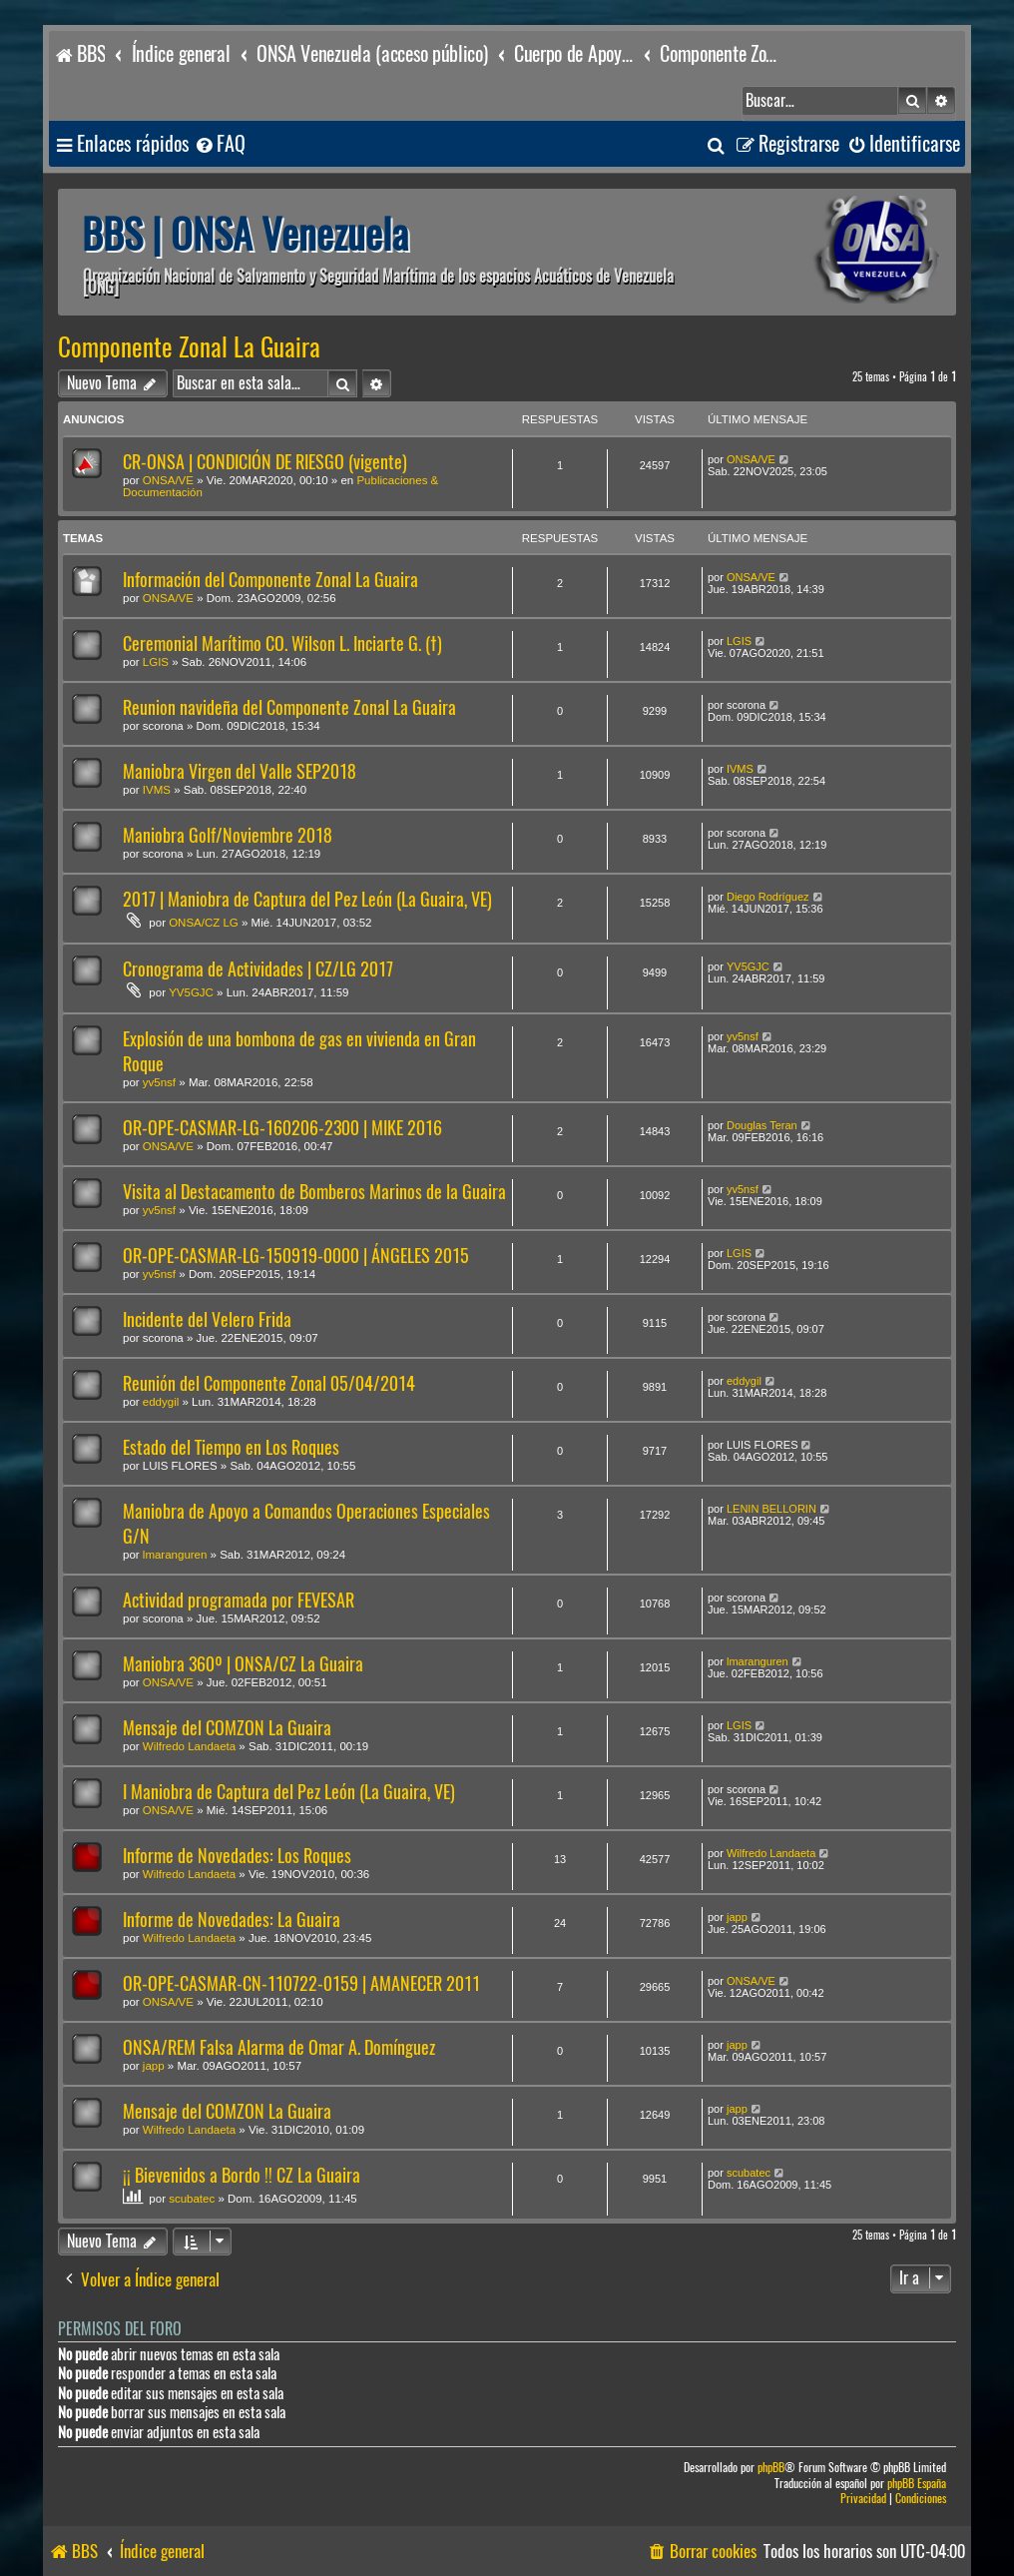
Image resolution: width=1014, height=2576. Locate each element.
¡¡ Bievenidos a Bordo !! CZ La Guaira (241, 2175)
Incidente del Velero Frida (207, 1319)
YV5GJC (191, 992)
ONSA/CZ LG (204, 923)
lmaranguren (175, 1555)
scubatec (192, 2199)
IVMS (157, 790)
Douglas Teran (762, 1125)
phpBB (771, 2467)
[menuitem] (220, 144)
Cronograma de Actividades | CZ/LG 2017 (258, 969)
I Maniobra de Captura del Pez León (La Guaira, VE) (289, 1791)
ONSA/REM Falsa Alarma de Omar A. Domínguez (279, 2047)
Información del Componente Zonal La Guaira (270, 579)
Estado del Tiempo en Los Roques (231, 1447)
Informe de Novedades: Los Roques (237, 1855)
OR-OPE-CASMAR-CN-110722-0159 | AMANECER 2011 (301, 1983)
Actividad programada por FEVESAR (238, 1600)
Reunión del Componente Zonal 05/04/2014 (269, 1383)
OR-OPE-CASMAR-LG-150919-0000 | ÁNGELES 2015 (296, 1255)
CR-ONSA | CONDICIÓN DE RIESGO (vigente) (265, 461)
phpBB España (916, 2483)
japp (737, 1917)
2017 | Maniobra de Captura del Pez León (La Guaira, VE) (307, 899)
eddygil (161, 1402)
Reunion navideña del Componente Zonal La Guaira (289, 707)
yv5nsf (159, 1082)
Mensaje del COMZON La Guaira (227, 1727)
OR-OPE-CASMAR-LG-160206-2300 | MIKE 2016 (282, 1127)
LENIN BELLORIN (771, 1509)
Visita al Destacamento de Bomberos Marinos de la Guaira (314, 1191)
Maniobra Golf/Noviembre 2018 (227, 835)
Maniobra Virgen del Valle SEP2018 (239, 771)
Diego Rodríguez (768, 897)
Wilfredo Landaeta (189, 1746)
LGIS (156, 662)
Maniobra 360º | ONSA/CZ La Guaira (243, 1663)
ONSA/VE (168, 480)
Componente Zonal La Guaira (189, 347)
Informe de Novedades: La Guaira (231, 1919)
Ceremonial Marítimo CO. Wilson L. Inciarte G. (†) (282, 643)
